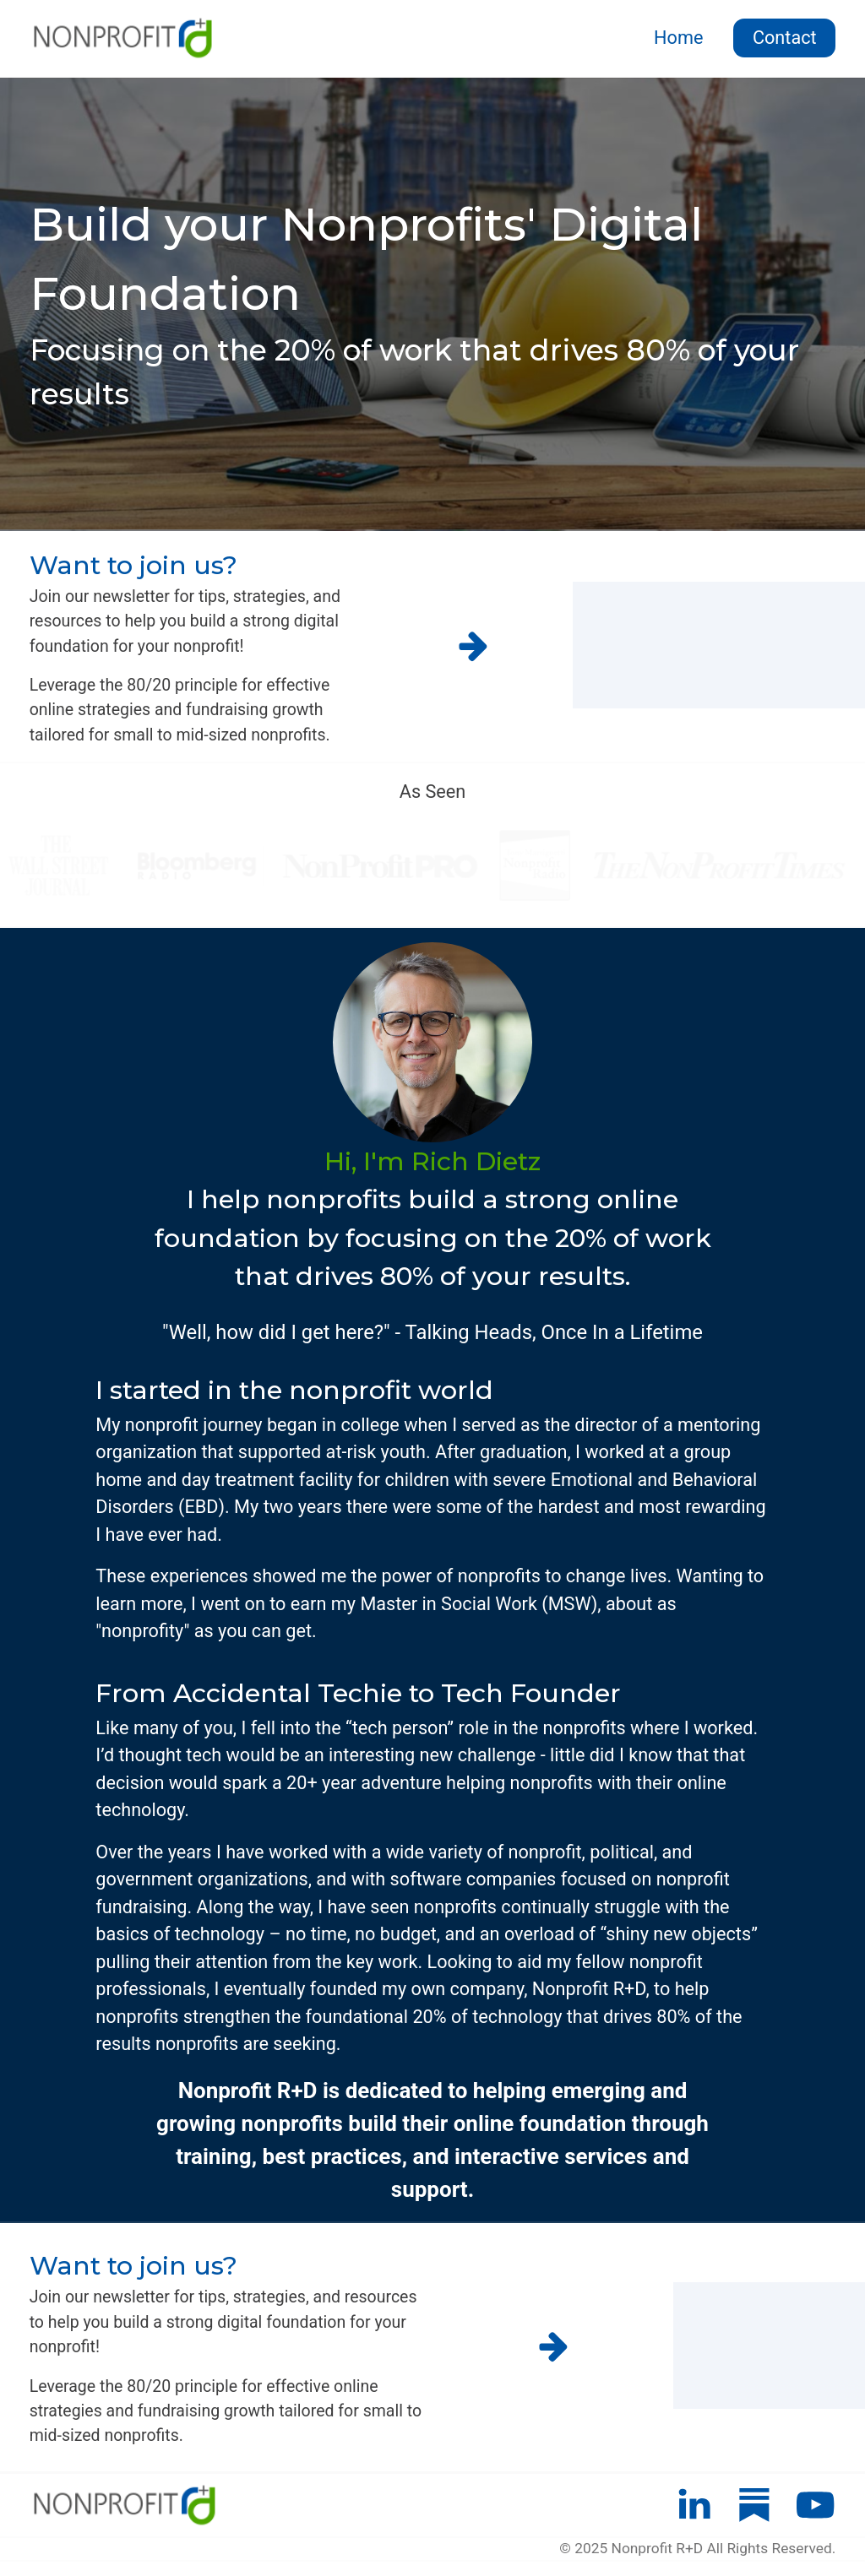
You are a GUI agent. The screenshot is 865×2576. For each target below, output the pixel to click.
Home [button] (678, 37)
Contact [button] (785, 37)
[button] (473, 646)
